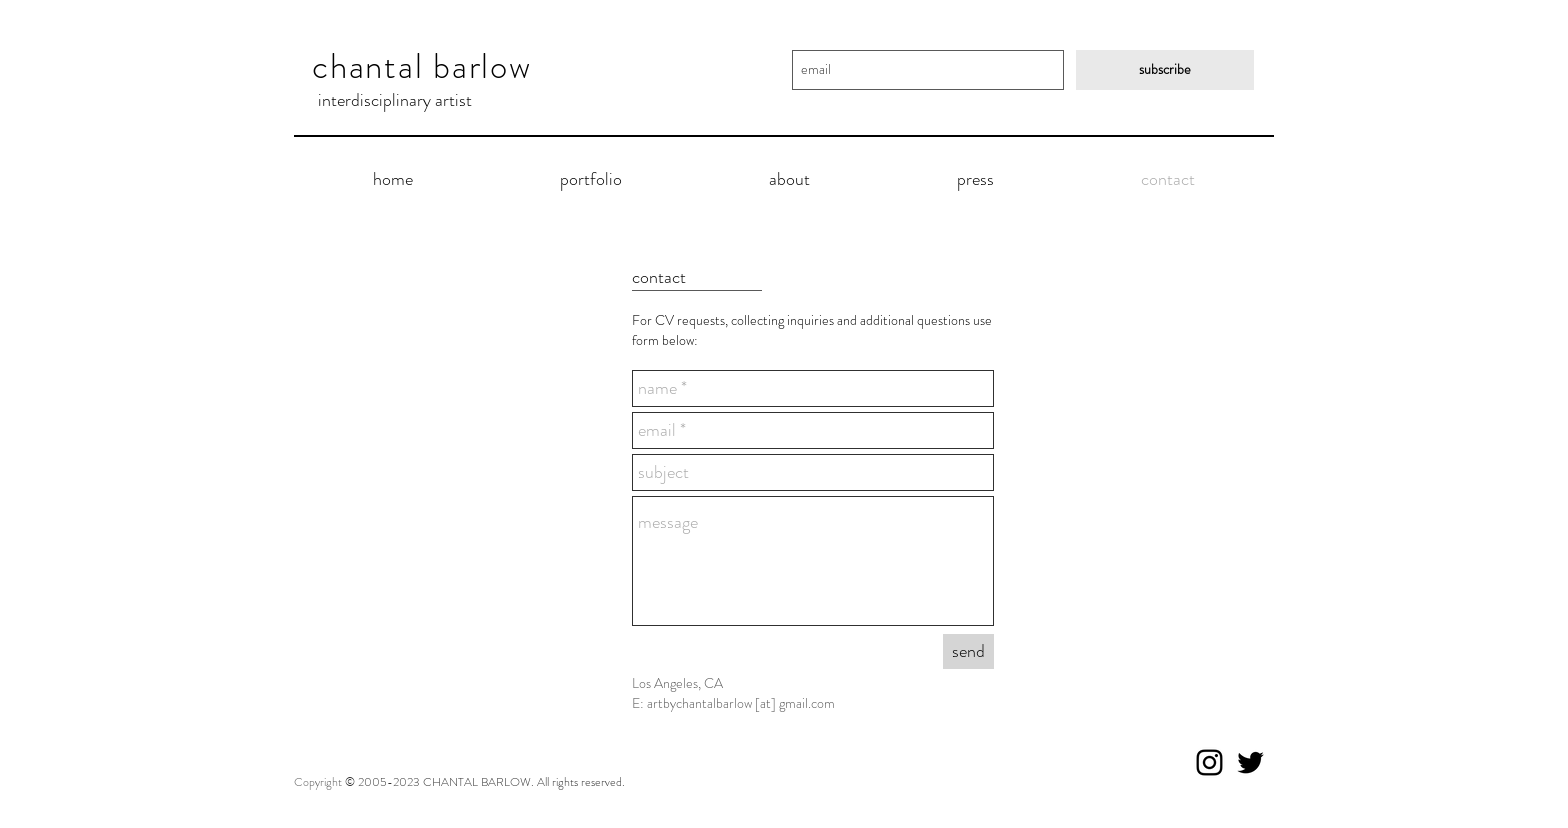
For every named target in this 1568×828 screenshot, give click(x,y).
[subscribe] (1165, 70)
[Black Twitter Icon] (1250, 762)
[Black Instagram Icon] (1209, 762)
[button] (590, 179)
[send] (968, 651)
